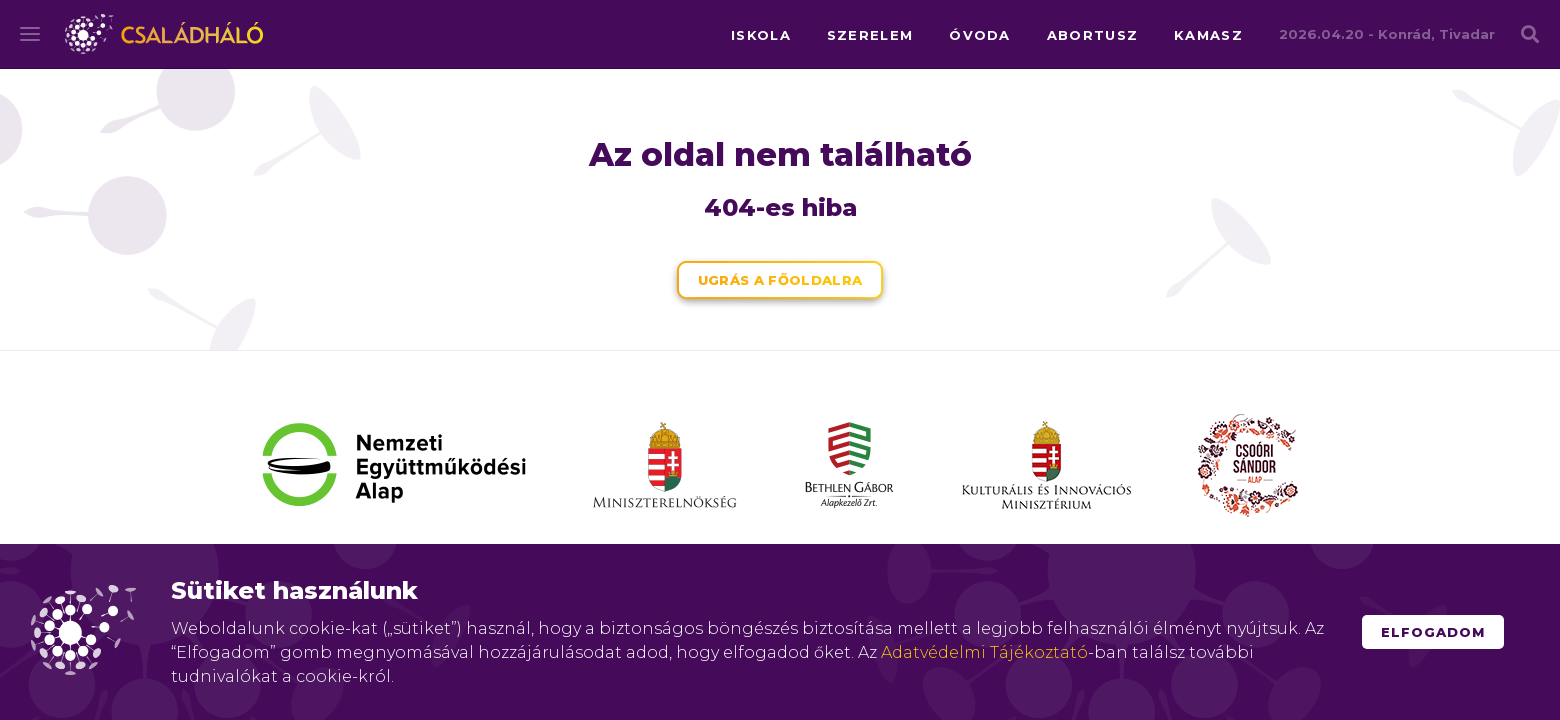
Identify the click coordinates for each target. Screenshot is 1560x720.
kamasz (1208, 35)
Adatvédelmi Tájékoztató (984, 652)
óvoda (980, 35)
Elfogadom (1433, 632)
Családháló (164, 34)
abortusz (1092, 35)
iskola (761, 35)
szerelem (870, 35)
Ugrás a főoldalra (780, 280)
